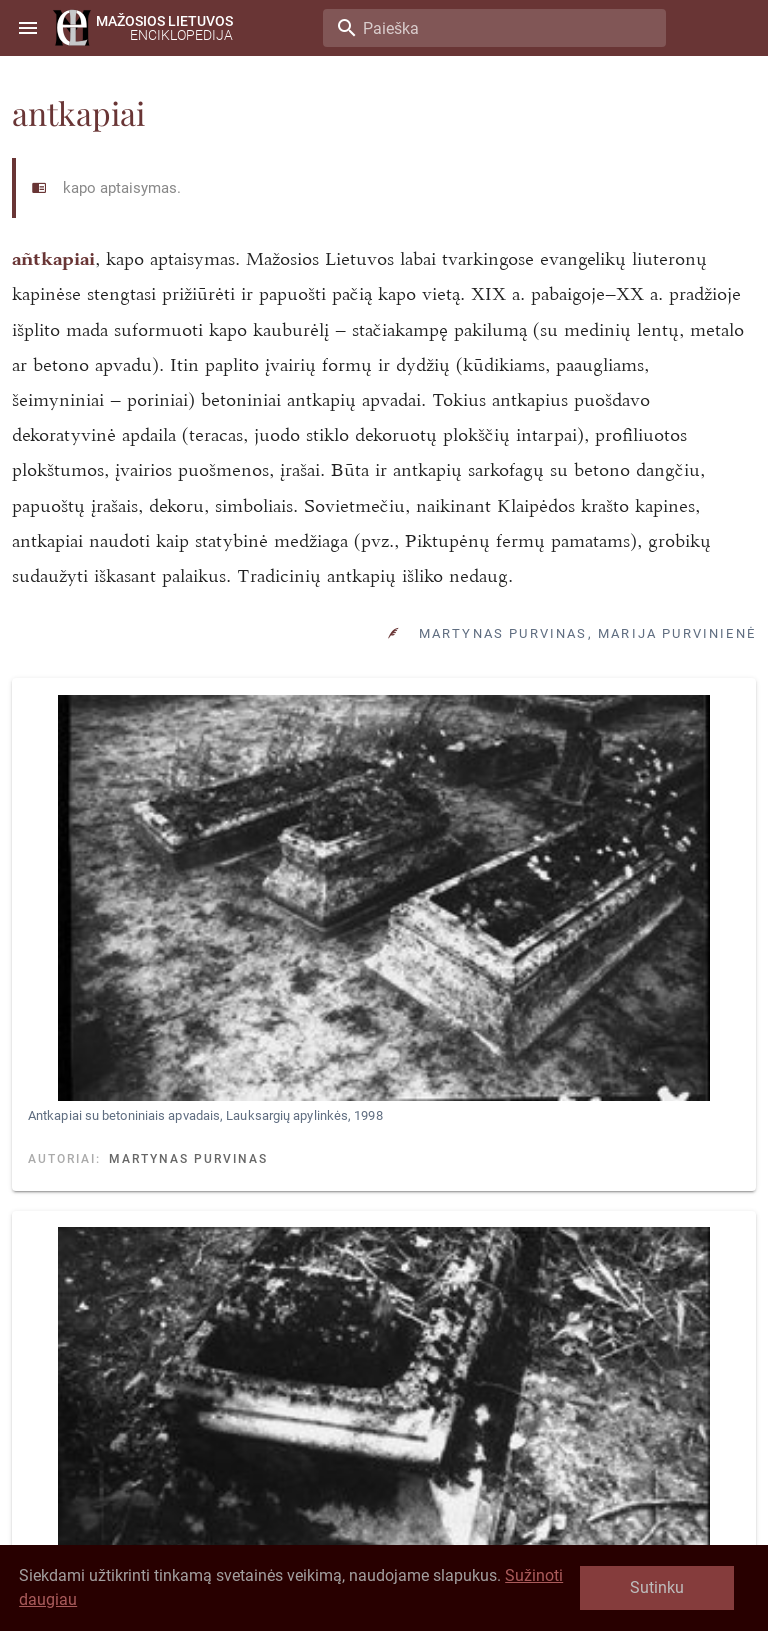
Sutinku (657, 1587)
